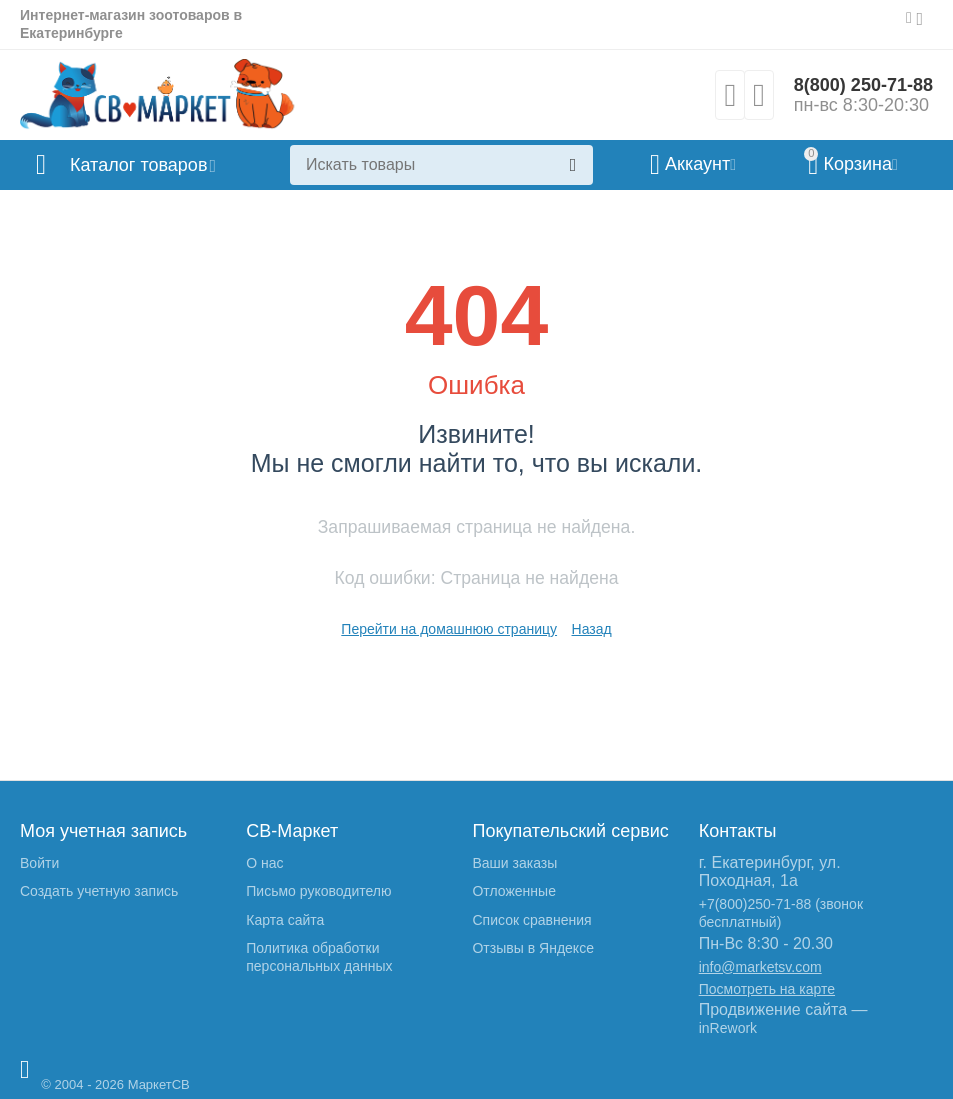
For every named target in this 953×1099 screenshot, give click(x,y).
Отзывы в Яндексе (532, 948)
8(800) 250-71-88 (863, 85)
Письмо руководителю (318, 891)
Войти (39, 863)
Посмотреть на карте (767, 989)
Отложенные (513, 891)
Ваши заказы (514, 863)
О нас (264, 863)
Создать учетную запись (99, 891)
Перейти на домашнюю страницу (449, 629)
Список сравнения (531, 920)
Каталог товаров (138, 165)
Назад (592, 629)
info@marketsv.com (760, 967)
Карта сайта (285, 920)
